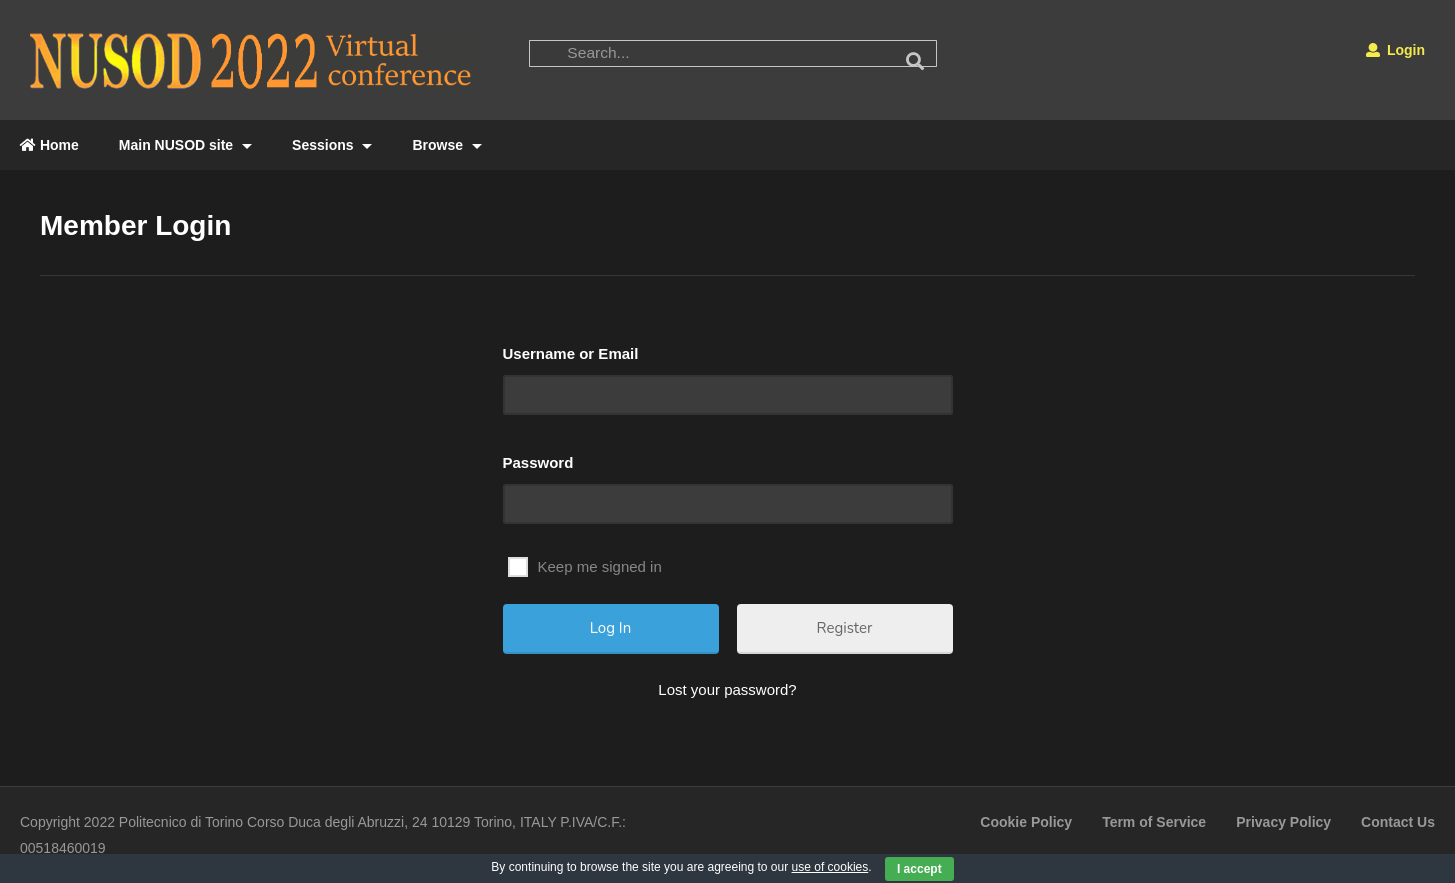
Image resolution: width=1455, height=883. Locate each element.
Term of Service (1154, 822)
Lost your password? (727, 689)
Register (845, 628)
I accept (919, 869)
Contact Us (1398, 822)
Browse (446, 145)
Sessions (332, 145)
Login (1395, 50)
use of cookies (830, 867)
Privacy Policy (1283, 822)
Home (49, 145)
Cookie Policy (1026, 822)
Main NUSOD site (185, 145)
